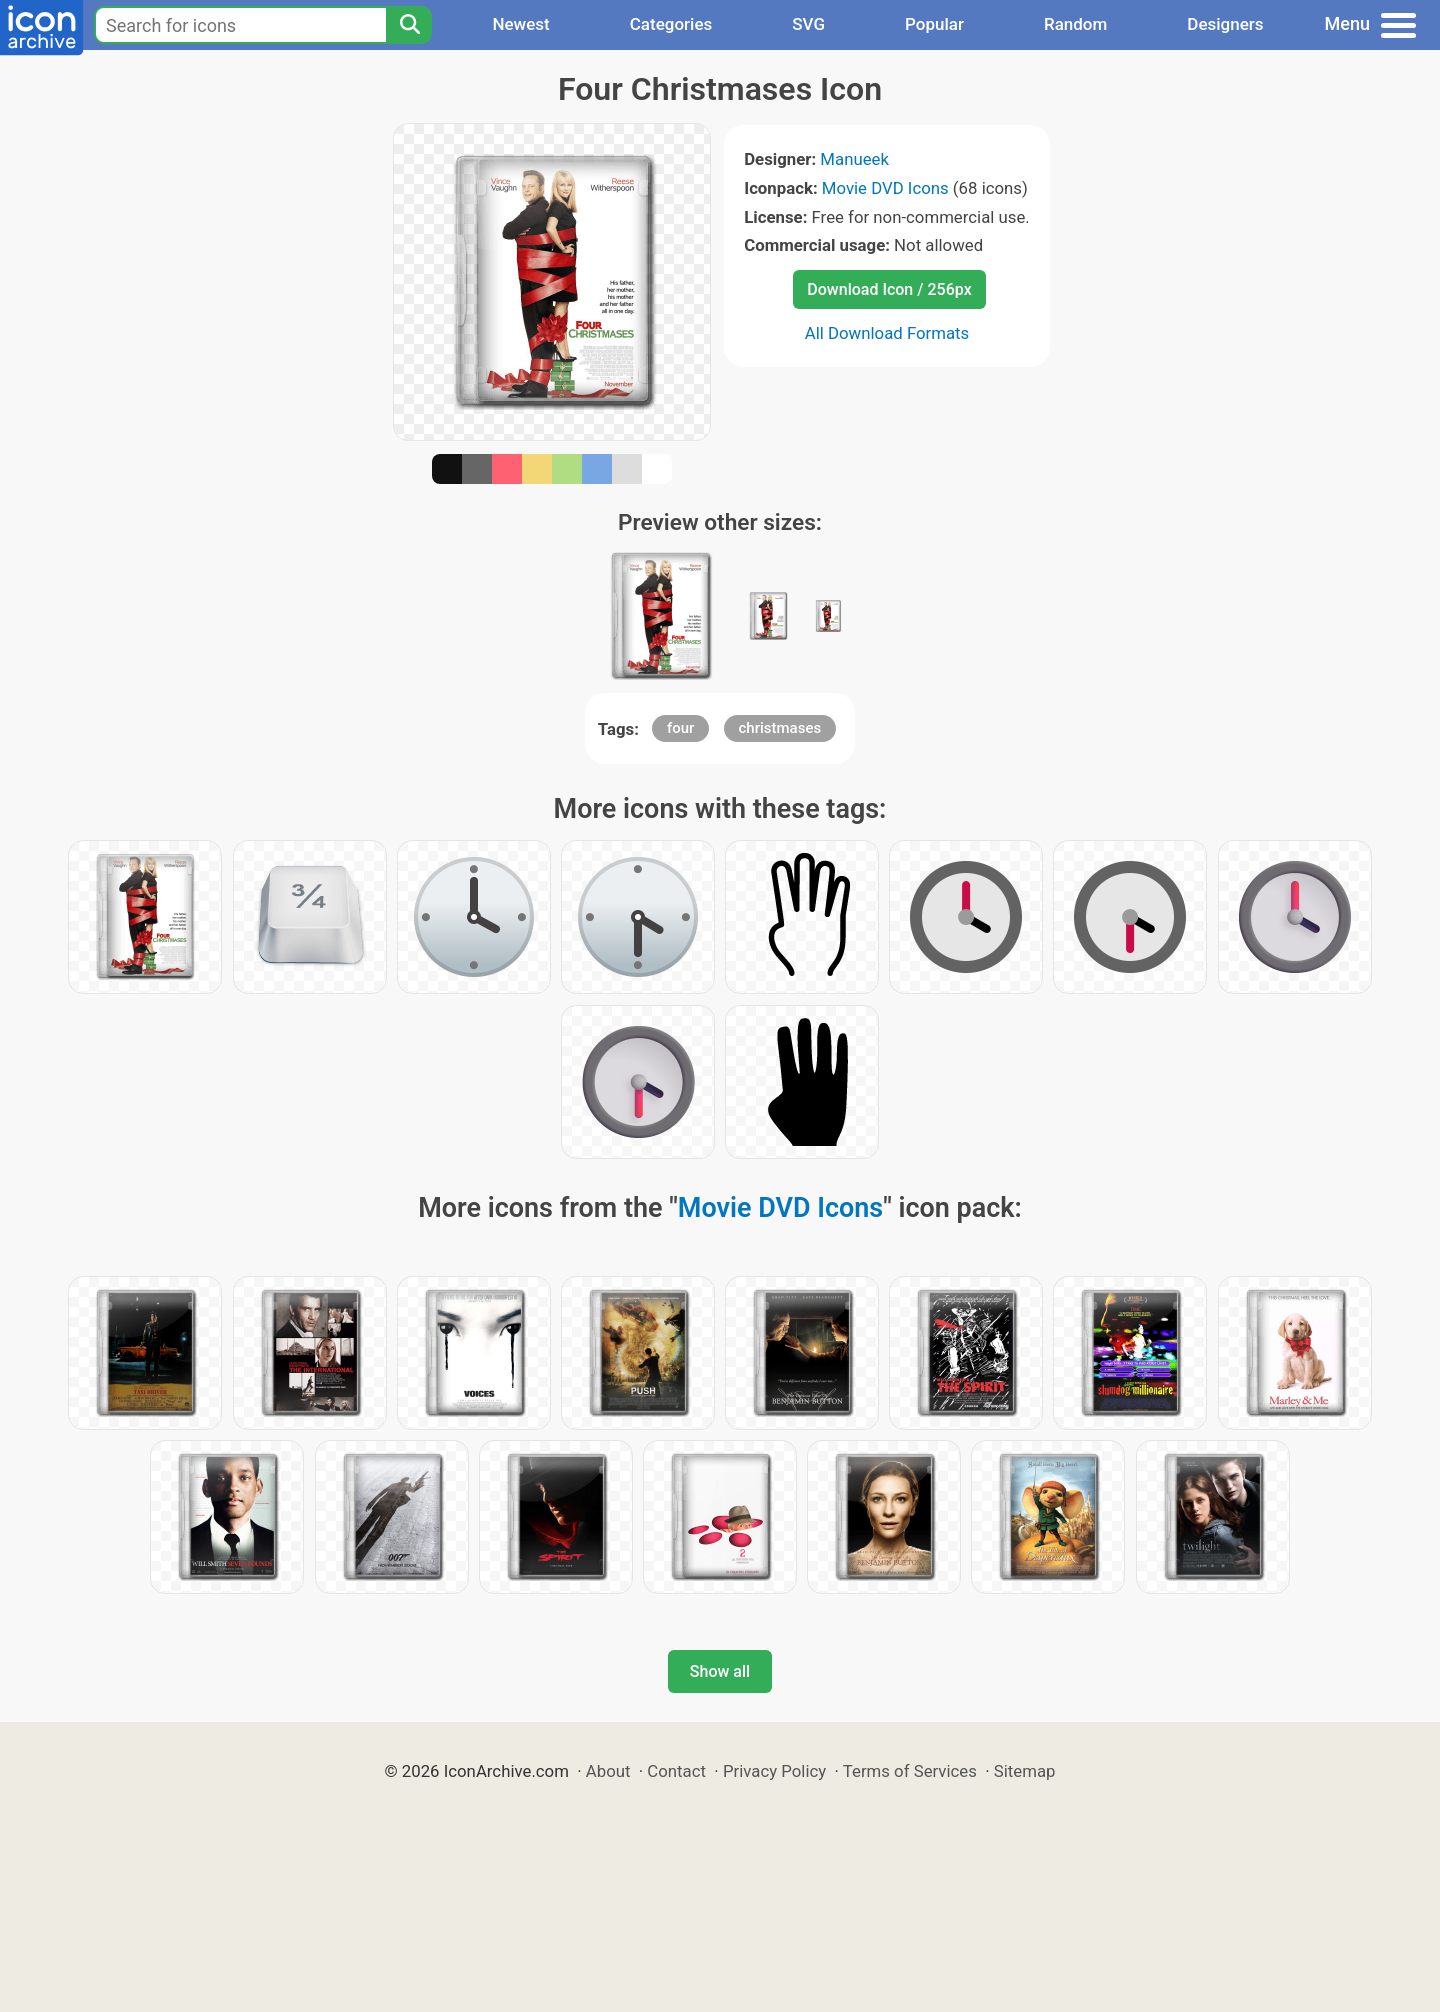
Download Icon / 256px (889, 289)
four (680, 728)
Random (1075, 24)
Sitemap (1025, 1771)
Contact (676, 1771)
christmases (780, 728)
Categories (671, 24)
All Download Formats (887, 333)
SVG (808, 24)
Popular (934, 24)
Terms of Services (910, 1771)
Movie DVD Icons (885, 188)
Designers (1225, 24)
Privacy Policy (774, 1771)
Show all (720, 1671)
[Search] (409, 25)
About (608, 1771)
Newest (520, 24)
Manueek (854, 159)
